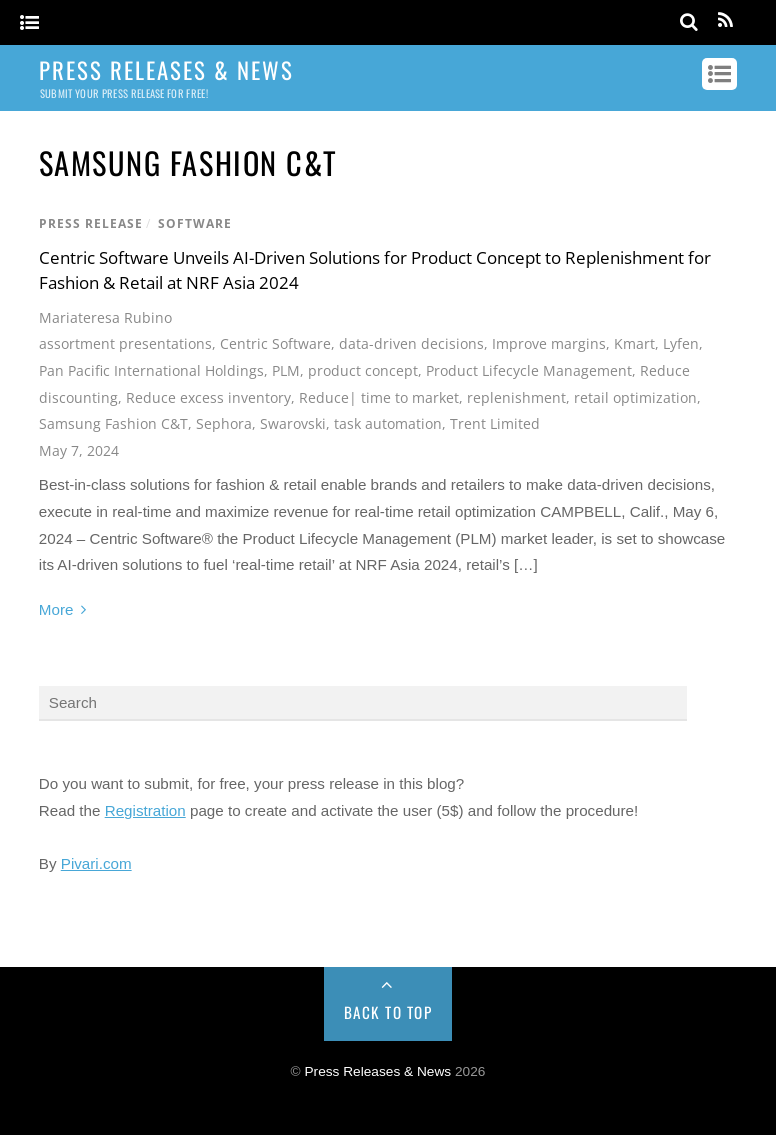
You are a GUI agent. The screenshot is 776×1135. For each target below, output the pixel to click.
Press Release (91, 223)
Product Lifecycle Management (529, 370)
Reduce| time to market (379, 397)
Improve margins (549, 343)
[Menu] (29, 23)
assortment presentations (125, 343)
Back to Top (388, 1012)
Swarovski (293, 423)
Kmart (634, 343)
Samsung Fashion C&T (113, 423)
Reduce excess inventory (208, 397)
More (56, 609)
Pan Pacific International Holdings (151, 370)
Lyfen (681, 343)
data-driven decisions (411, 343)
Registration (145, 810)
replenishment (516, 397)
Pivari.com (96, 863)
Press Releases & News (377, 1071)
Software (195, 223)
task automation (388, 423)
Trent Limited (495, 423)
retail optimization (635, 397)
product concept (363, 370)
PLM (286, 370)
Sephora (224, 423)
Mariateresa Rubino (105, 317)
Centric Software (275, 343)
